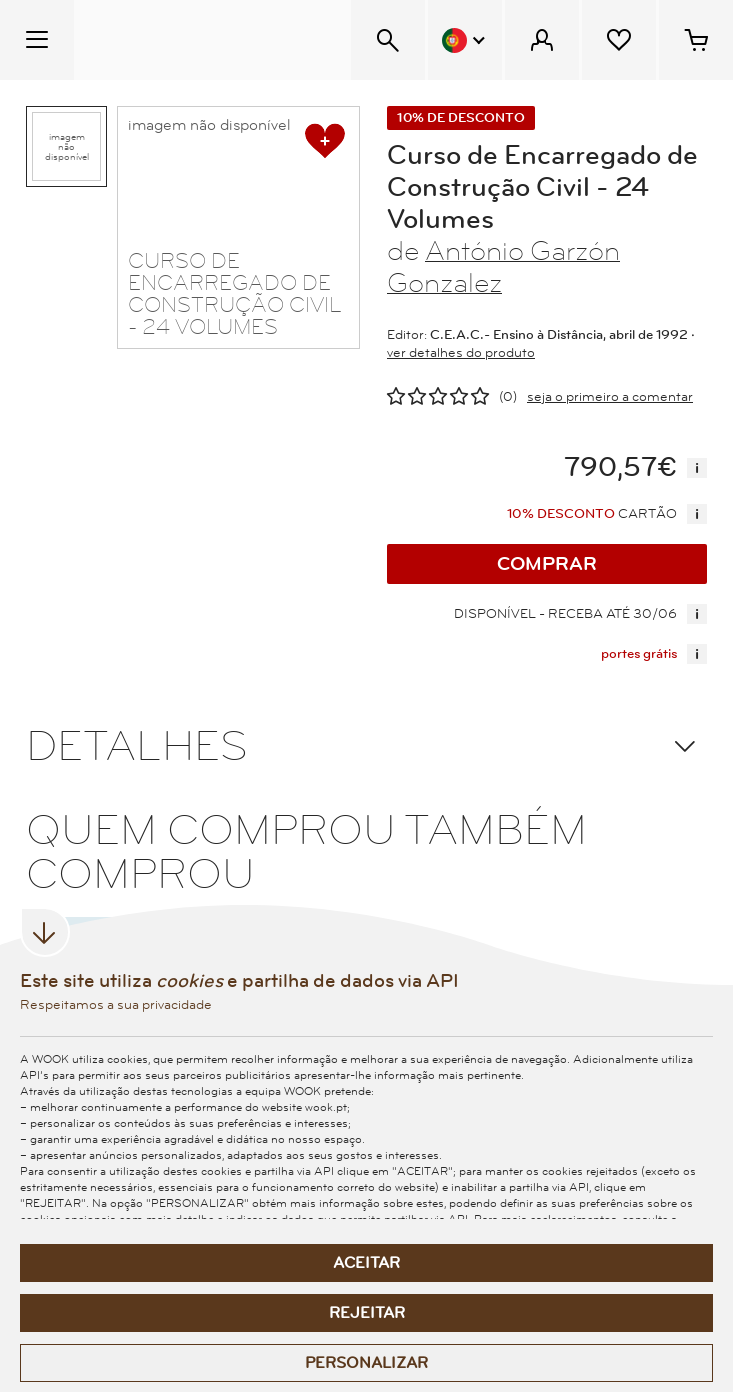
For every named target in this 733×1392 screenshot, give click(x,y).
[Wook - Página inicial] (196, 40)
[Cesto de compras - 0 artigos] (696, 40)
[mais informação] (697, 468)
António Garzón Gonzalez (503, 267)
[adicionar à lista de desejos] (325, 141)
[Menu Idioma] (465, 40)
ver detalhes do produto (461, 353)
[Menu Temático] (37, 40)
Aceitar (366, 1263)
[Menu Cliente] (542, 40)
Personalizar (366, 1363)
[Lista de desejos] (619, 40)
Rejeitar (367, 1313)
